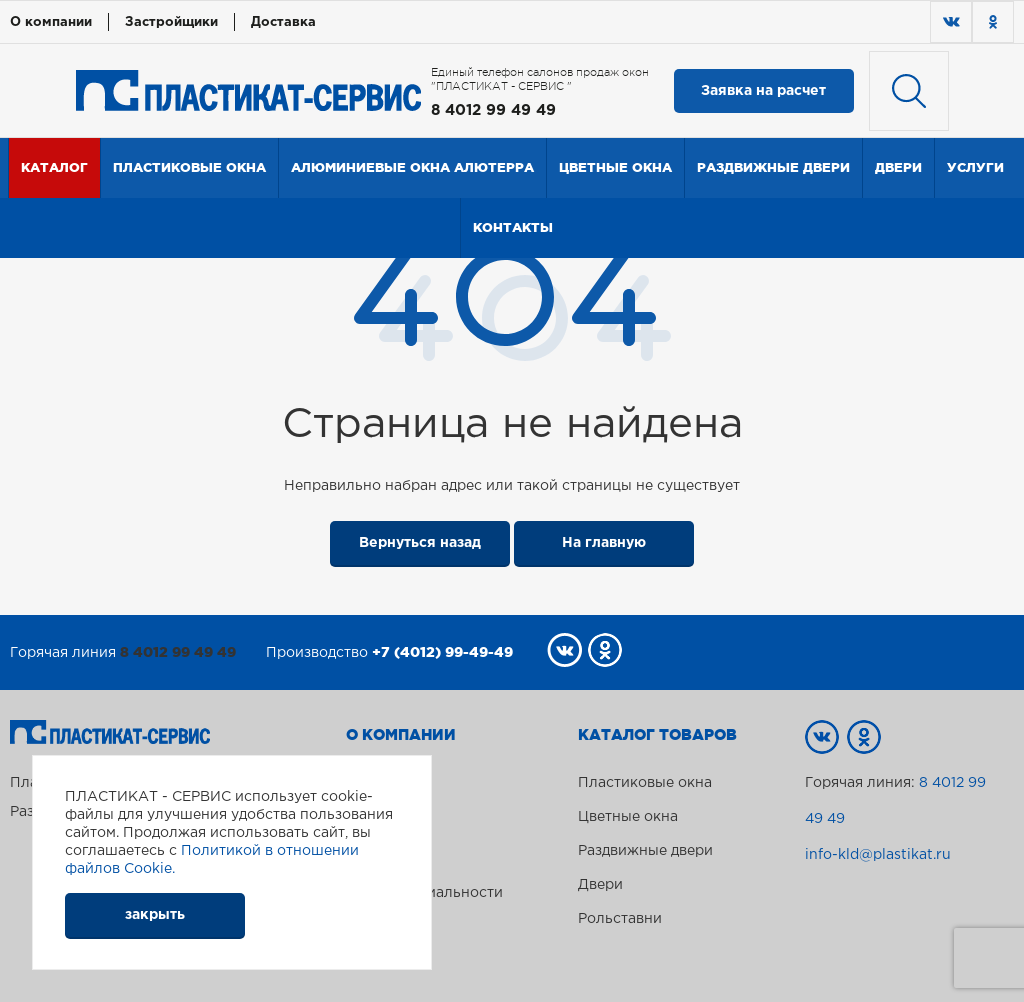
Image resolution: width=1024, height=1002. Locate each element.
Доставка (283, 22)
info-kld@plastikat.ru (878, 855)
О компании (51, 22)
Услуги (975, 167)
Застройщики (171, 22)
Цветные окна (615, 167)
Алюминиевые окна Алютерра (412, 167)
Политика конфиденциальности (424, 885)
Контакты (513, 227)
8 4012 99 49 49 (493, 110)
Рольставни (620, 919)
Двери (898, 167)
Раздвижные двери (773, 167)
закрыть (155, 915)
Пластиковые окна (189, 167)
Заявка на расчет (763, 91)
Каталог (54, 167)
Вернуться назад (420, 543)
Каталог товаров (657, 735)
